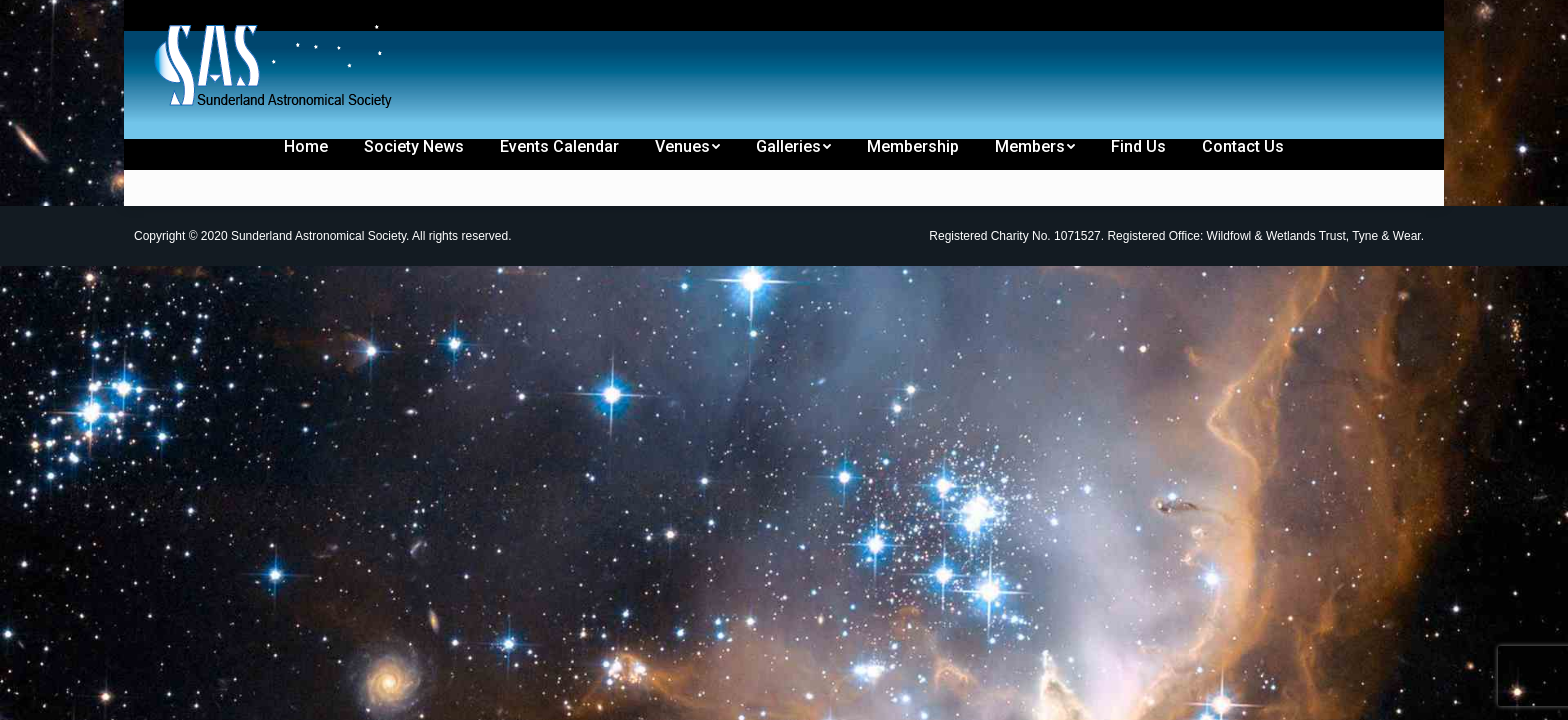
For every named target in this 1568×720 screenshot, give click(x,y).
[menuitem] (196, 18)
